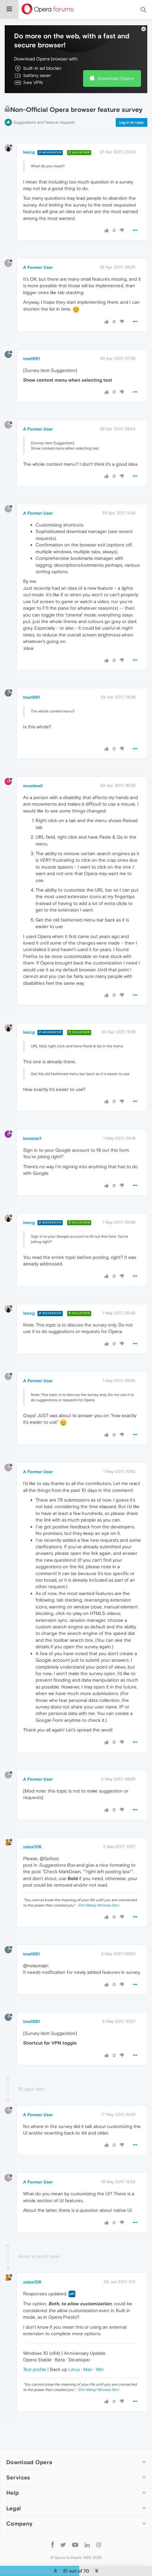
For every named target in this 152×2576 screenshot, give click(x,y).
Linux (74, 2350)
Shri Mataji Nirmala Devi (98, 1886)
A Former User (38, 248)
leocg (29, 133)
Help (12, 2473)
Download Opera (116, 59)
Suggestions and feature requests (44, 103)
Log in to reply (131, 103)
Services (18, 2458)
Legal (13, 2489)
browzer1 (32, 1119)
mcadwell (33, 766)
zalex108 (32, 1827)
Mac (87, 2350)
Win (100, 2350)
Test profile (34, 2350)
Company (19, 2504)
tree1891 (31, 339)
